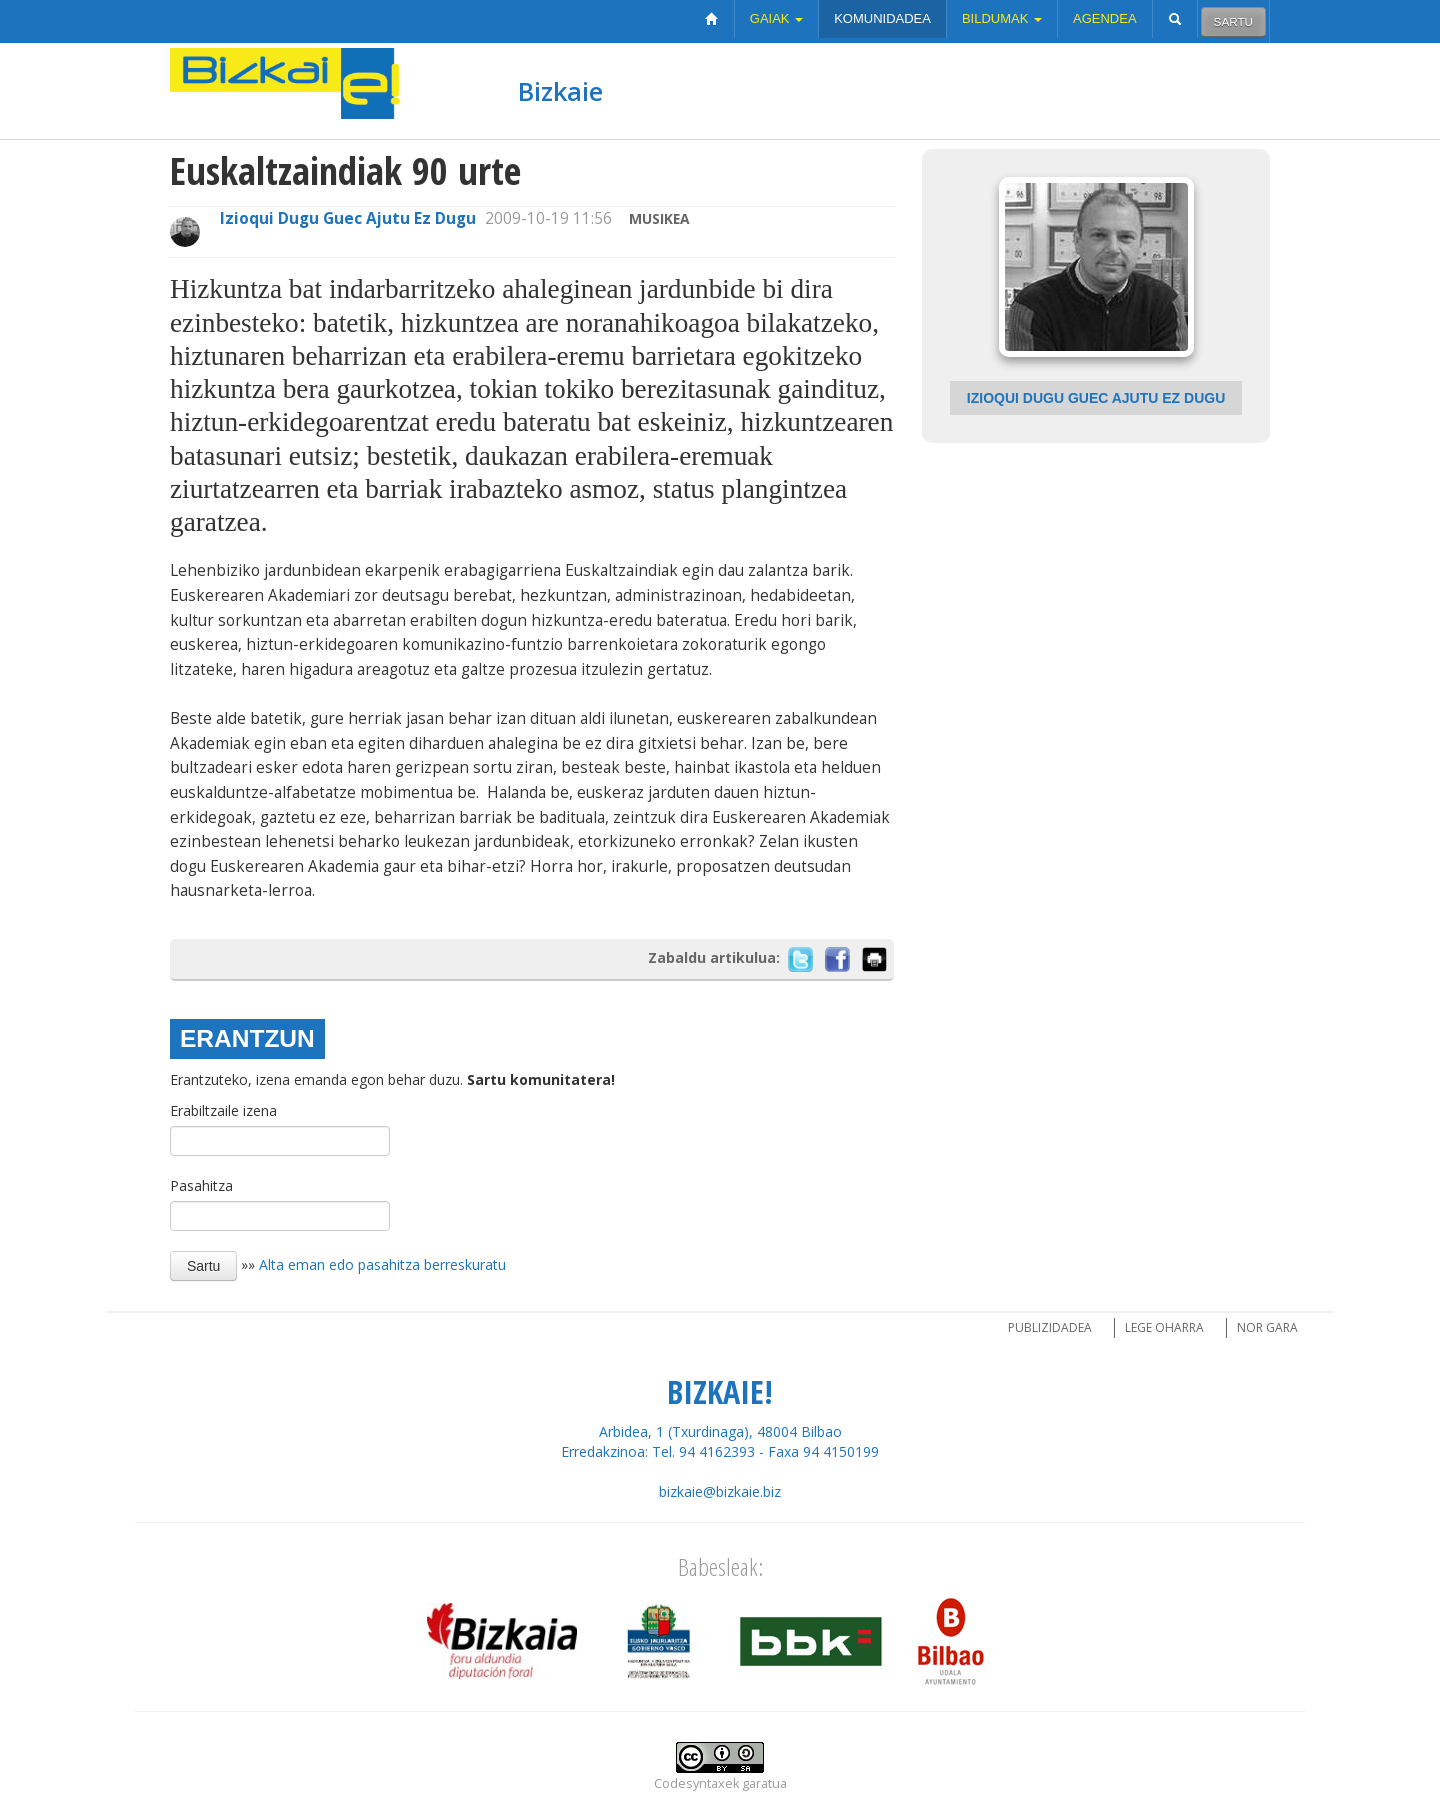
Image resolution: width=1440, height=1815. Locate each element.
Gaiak (776, 18)
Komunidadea (882, 18)
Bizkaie (560, 91)
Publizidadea (1050, 1327)
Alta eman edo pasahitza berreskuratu (382, 1264)
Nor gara (1267, 1327)
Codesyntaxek (696, 1783)
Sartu (1233, 21)
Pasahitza (201, 1185)
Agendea (1105, 18)
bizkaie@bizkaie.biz (720, 1491)
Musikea (659, 218)
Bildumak (1002, 18)
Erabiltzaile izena (223, 1110)
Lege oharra (1164, 1327)
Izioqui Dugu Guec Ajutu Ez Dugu (348, 218)
